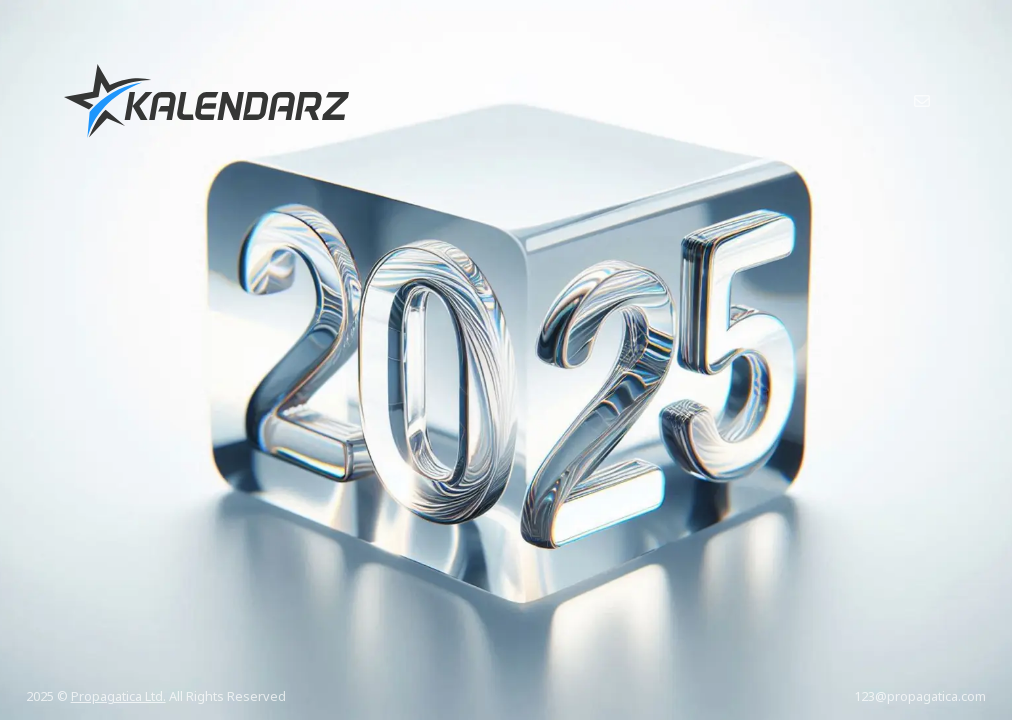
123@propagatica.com (920, 696)
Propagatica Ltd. (118, 696)
